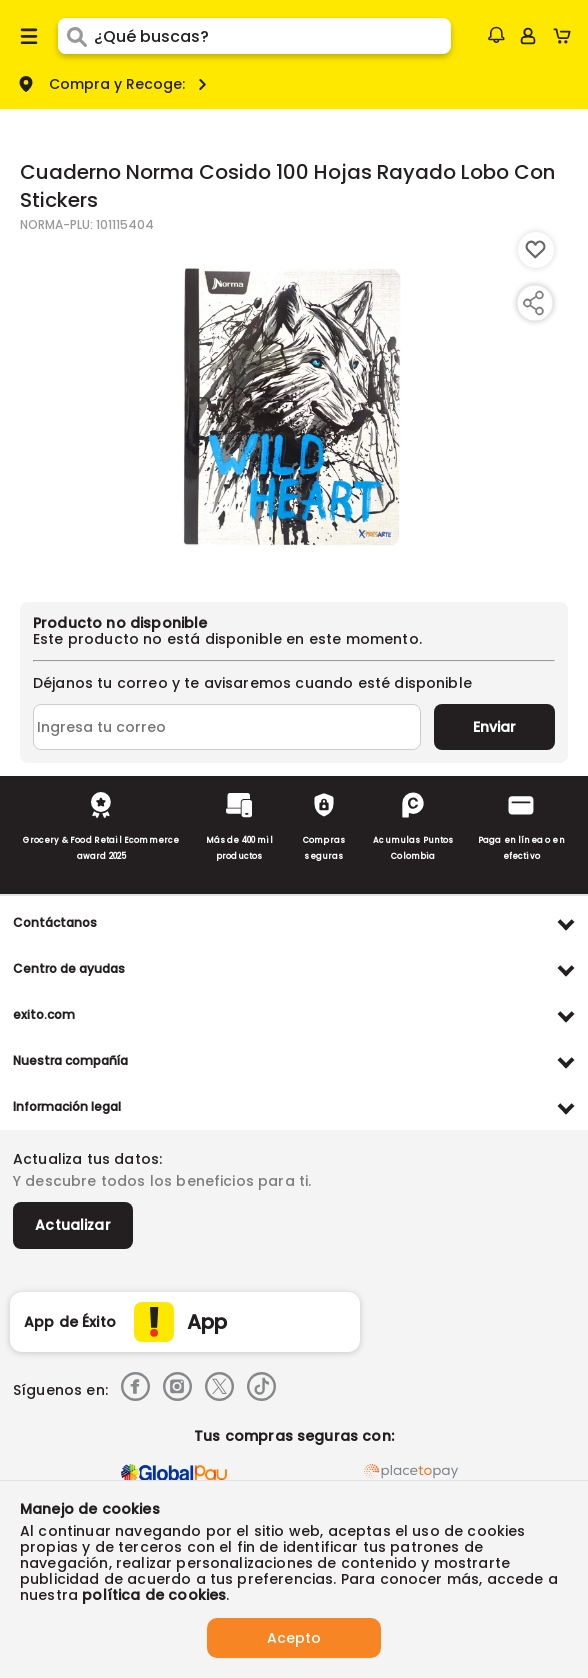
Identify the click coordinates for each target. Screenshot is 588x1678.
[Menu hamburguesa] (29, 36)
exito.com (44, 1014)
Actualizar (73, 1225)
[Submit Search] (76, 36)
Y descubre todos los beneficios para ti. (162, 1181)
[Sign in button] (528, 36)
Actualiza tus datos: (87, 1159)
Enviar (494, 727)
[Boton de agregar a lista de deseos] (536, 250)
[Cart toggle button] (566, 36)
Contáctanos (55, 922)
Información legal (67, 1106)
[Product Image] (292, 407)
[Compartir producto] (533, 303)
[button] (496, 35)
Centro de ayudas (69, 968)
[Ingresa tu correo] (227, 727)
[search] (272, 36)
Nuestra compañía (70, 1060)
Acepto (294, 1638)
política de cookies (154, 1595)
